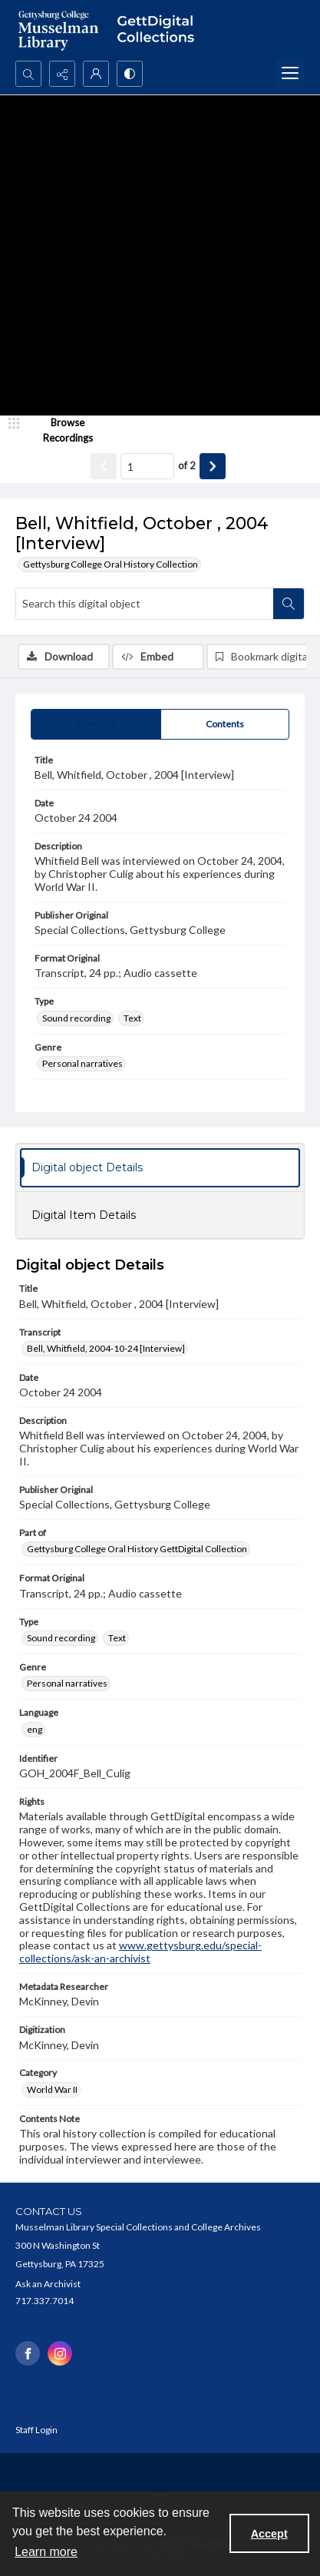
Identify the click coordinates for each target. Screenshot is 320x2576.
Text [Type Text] (132, 1018)
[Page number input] (147, 466)
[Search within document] (288, 603)
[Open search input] (28, 73)
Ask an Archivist (48, 2284)
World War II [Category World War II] (52, 2089)
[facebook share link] (27, 2353)
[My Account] (96, 73)
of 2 (187, 465)
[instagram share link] (60, 2353)
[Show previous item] (104, 466)
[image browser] (57, 430)
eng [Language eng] (34, 1729)
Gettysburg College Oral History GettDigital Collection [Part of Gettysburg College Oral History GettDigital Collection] (137, 1549)
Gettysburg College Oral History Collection (110, 564)
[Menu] (290, 74)
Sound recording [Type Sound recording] (76, 1018)
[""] (160, 30)
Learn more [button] (46, 2551)
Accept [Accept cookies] (269, 2534)
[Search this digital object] (144, 603)
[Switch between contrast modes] (129, 73)
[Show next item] (213, 466)
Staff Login (36, 2429)
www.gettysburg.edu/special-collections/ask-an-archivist (140, 1952)
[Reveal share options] (62, 73)
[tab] (95, 724)
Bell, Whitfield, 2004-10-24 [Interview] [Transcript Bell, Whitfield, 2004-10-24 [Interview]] (106, 1348)
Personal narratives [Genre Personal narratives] (82, 1063)
